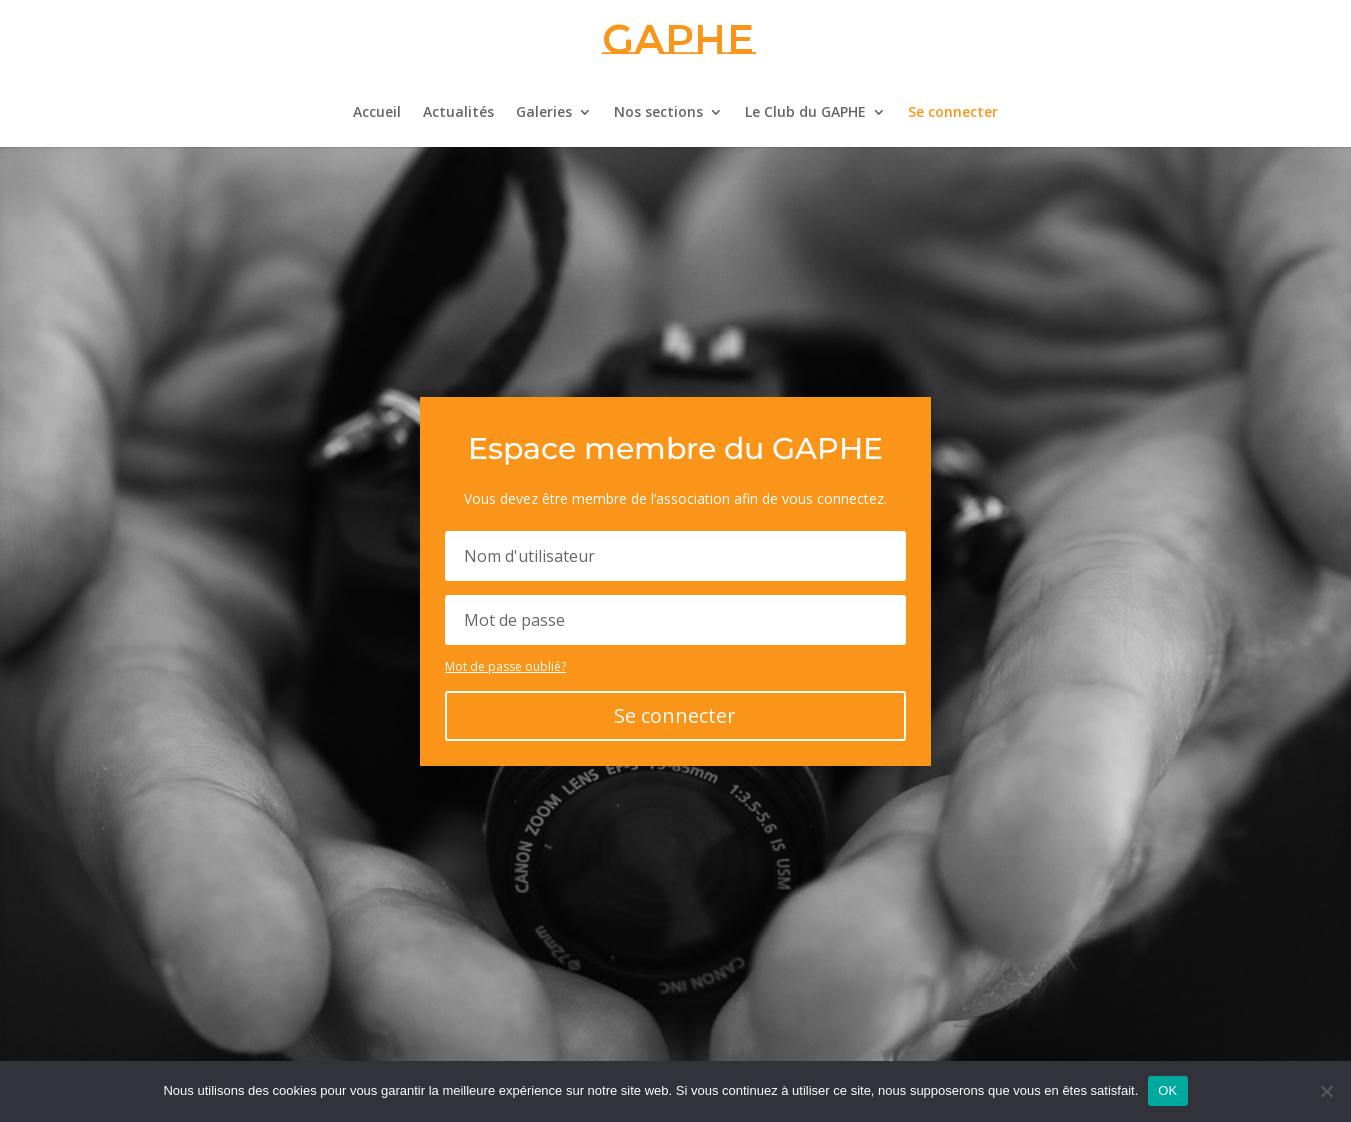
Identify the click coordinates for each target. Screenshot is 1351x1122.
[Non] (1326, 1091)
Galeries (544, 113)
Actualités (458, 113)
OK (1167, 1090)
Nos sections (658, 113)
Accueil (377, 113)
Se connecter (953, 113)
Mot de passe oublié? (505, 666)
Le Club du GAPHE (805, 113)
